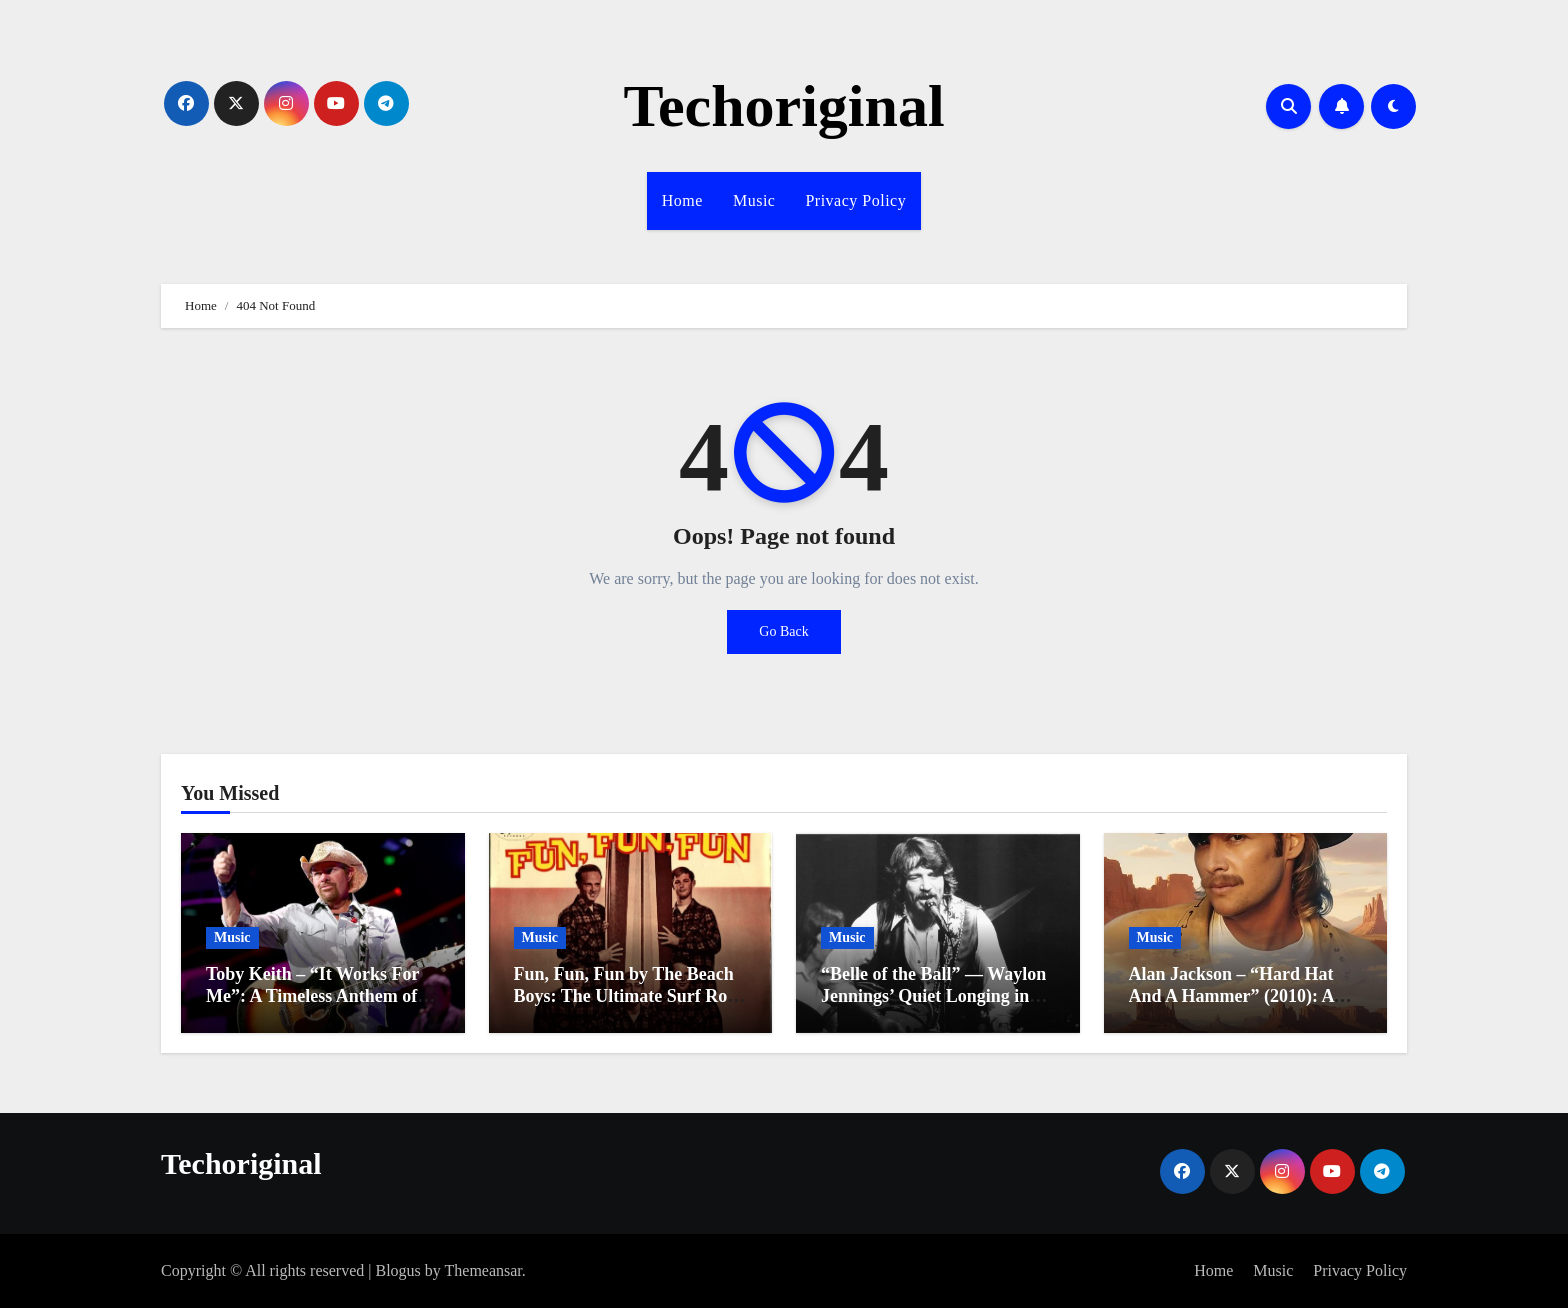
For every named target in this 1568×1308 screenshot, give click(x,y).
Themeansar (483, 1270)
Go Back (783, 631)
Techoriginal (783, 106)
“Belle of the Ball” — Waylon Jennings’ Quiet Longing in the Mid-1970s (933, 995)
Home (682, 200)
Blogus (397, 1270)
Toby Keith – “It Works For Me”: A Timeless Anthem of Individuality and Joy (312, 995)
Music (754, 200)
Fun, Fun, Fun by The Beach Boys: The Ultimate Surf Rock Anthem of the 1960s (630, 995)
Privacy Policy (855, 200)
